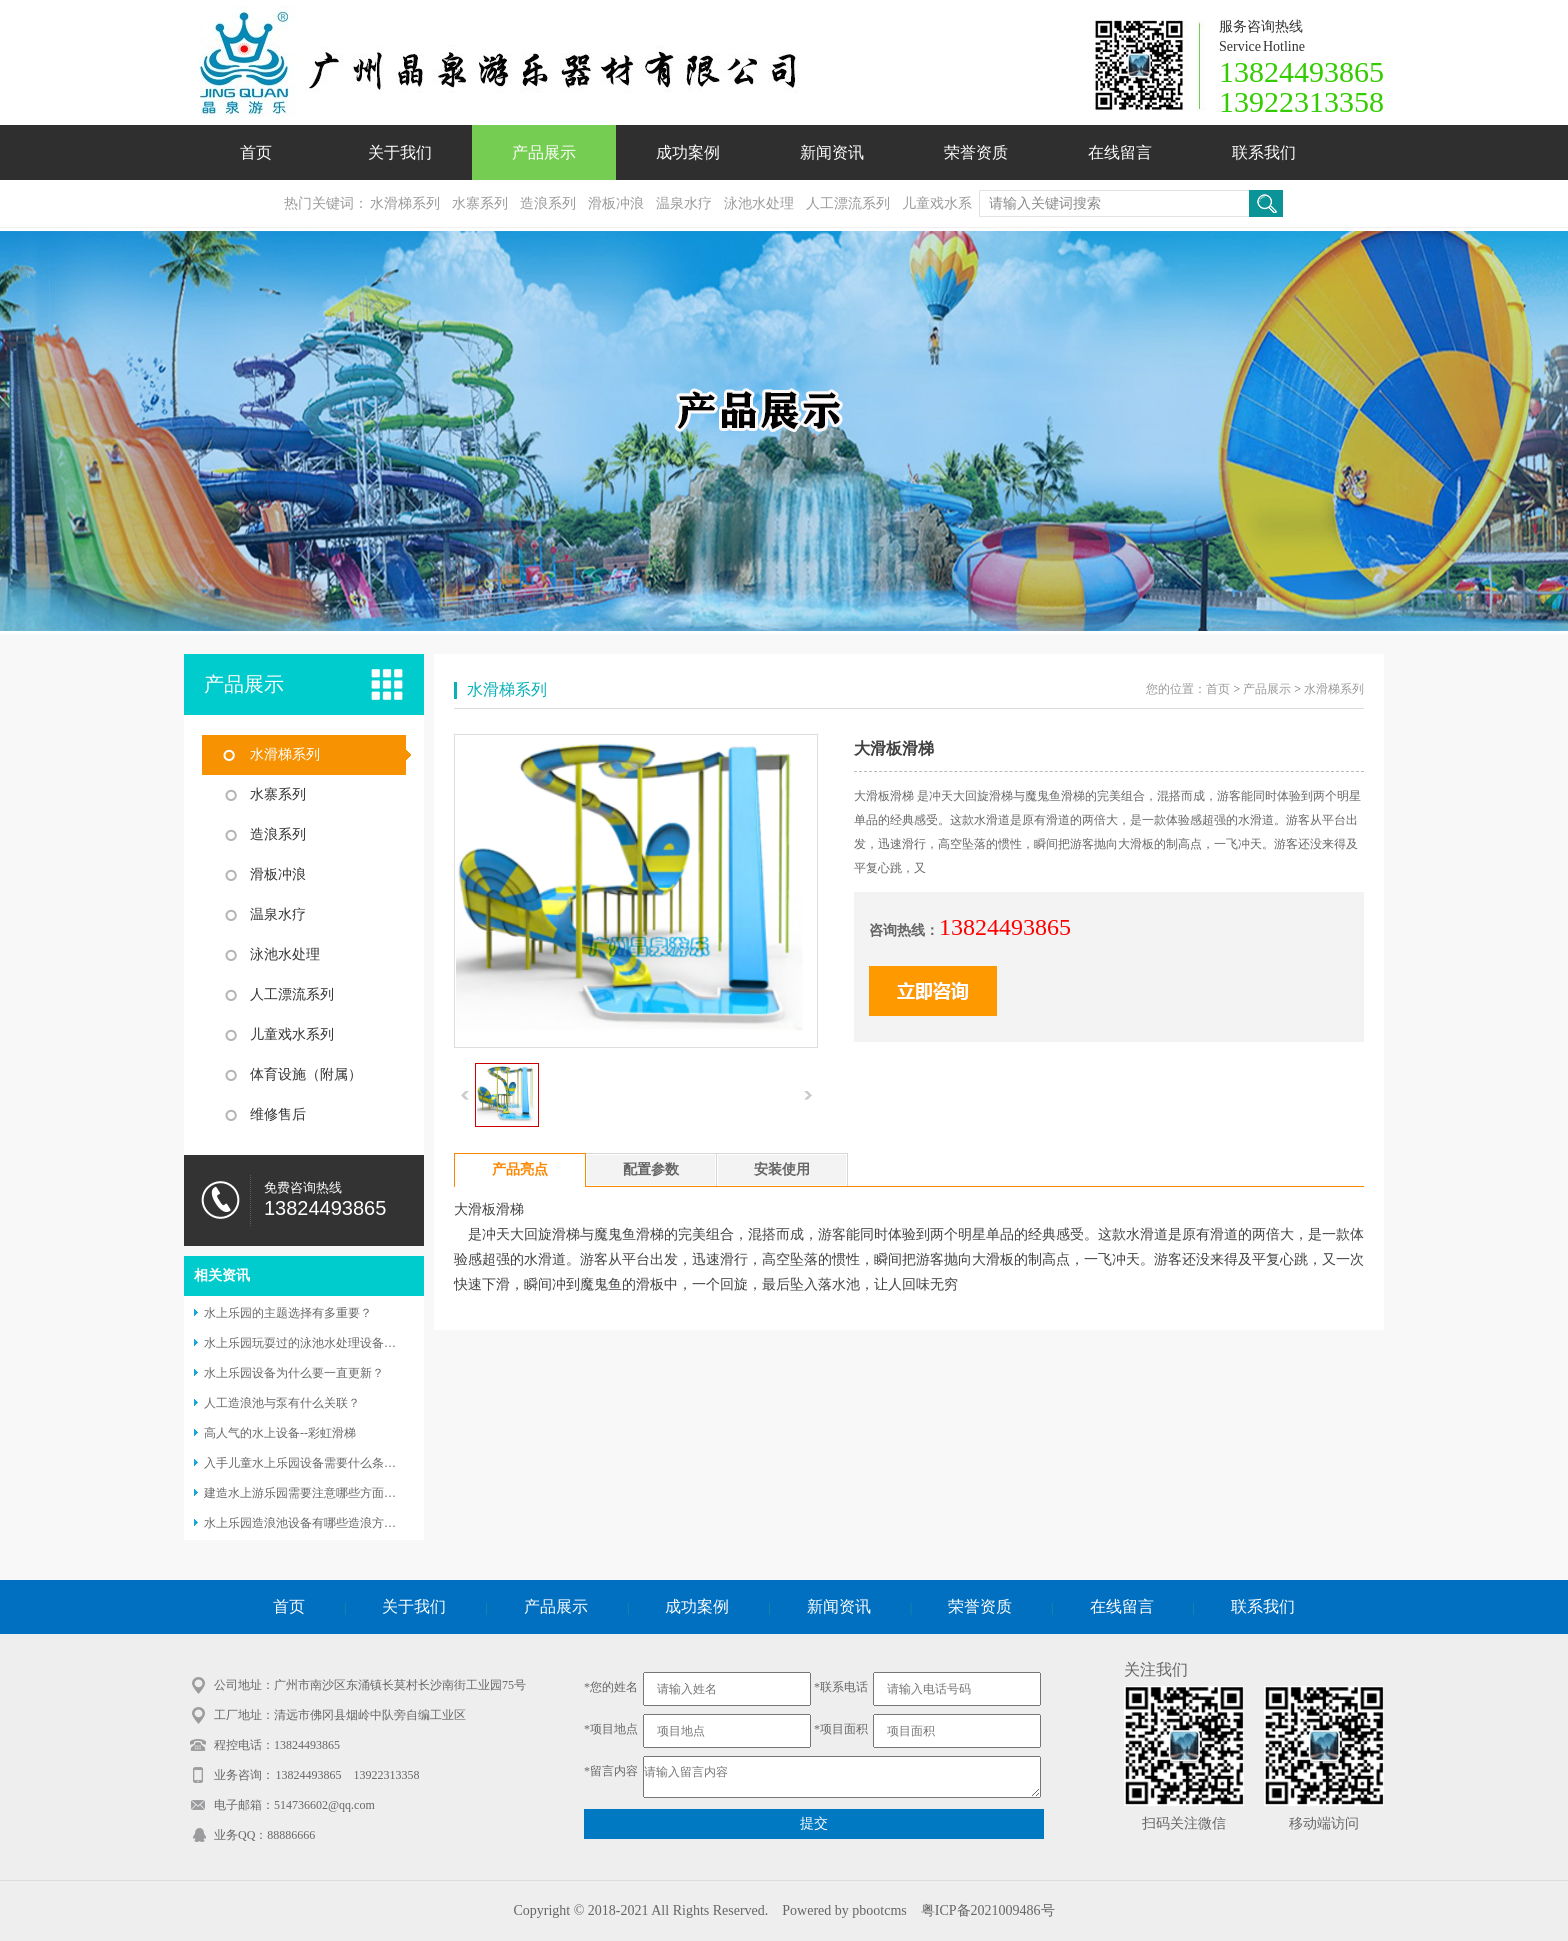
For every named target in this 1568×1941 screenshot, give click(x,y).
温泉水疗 (684, 203)
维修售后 (278, 1114)
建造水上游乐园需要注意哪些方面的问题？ (318, 1493)
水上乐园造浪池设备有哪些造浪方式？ (306, 1523)
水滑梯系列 (405, 203)
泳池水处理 (759, 203)
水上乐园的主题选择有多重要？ (288, 1313)
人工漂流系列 (848, 203)
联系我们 (1264, 152)
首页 (256, 152)
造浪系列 (548, 203)
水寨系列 (480, 203)
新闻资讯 (832, 152)
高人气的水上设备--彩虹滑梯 (280, 1433)
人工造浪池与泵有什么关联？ (282, 1403)
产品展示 (544, 152)
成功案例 (688, 152)
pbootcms (879, 1910)
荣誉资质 (976, 152)
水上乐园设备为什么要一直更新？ (294, 1373)
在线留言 (1120, 152)
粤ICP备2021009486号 (988, 1910)
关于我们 (400, 152)
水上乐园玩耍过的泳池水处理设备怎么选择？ (324, 1343)
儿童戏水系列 (292, 1034)
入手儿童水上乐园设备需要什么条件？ (306, 1463)
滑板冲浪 (616, 203)
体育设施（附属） (306, 1074)
